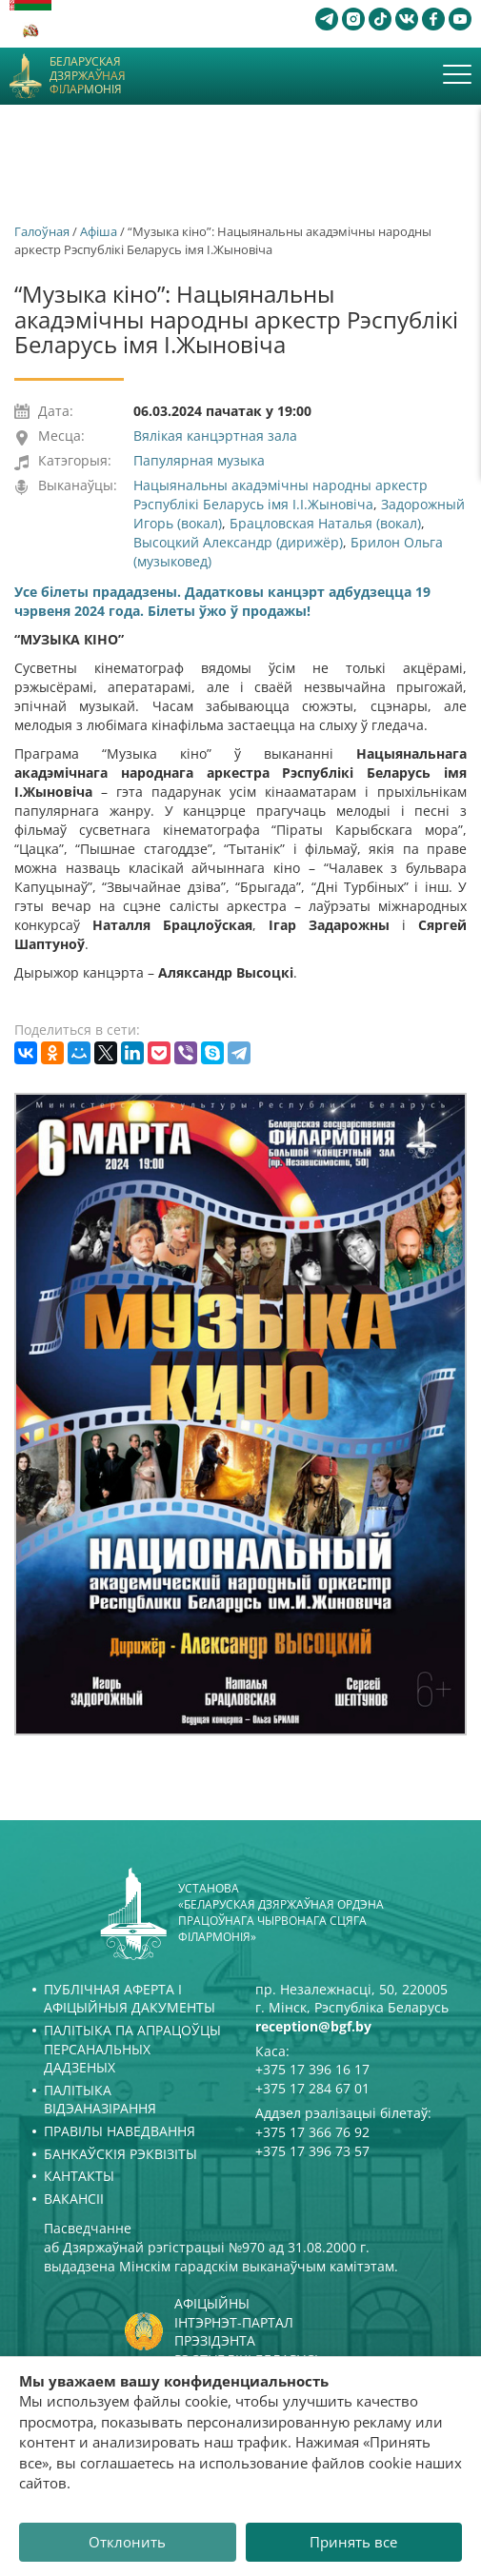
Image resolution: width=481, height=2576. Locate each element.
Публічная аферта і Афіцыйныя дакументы (129, 1998)
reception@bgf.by (313, 2026)
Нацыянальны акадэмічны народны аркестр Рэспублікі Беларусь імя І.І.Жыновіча (280, 494)
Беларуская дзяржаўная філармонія (88, 75)
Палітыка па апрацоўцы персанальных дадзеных (132, 2048)
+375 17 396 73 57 (312, 2151)
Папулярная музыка (199, 460)
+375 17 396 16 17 (312, 2069)
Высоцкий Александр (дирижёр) (238, 542)
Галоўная (42, 231)
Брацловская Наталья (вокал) (325, 523)
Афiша (98, 231)
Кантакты (79, 2176)
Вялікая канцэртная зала (215, 435)
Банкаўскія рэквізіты (120, 2154)
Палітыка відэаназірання (100, 2099)
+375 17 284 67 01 (312, 2088)
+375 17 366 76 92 (312, 2132)
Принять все (353, 2541)
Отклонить (127, 2541)
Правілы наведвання (119, 2131)
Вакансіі (74, 2199)
